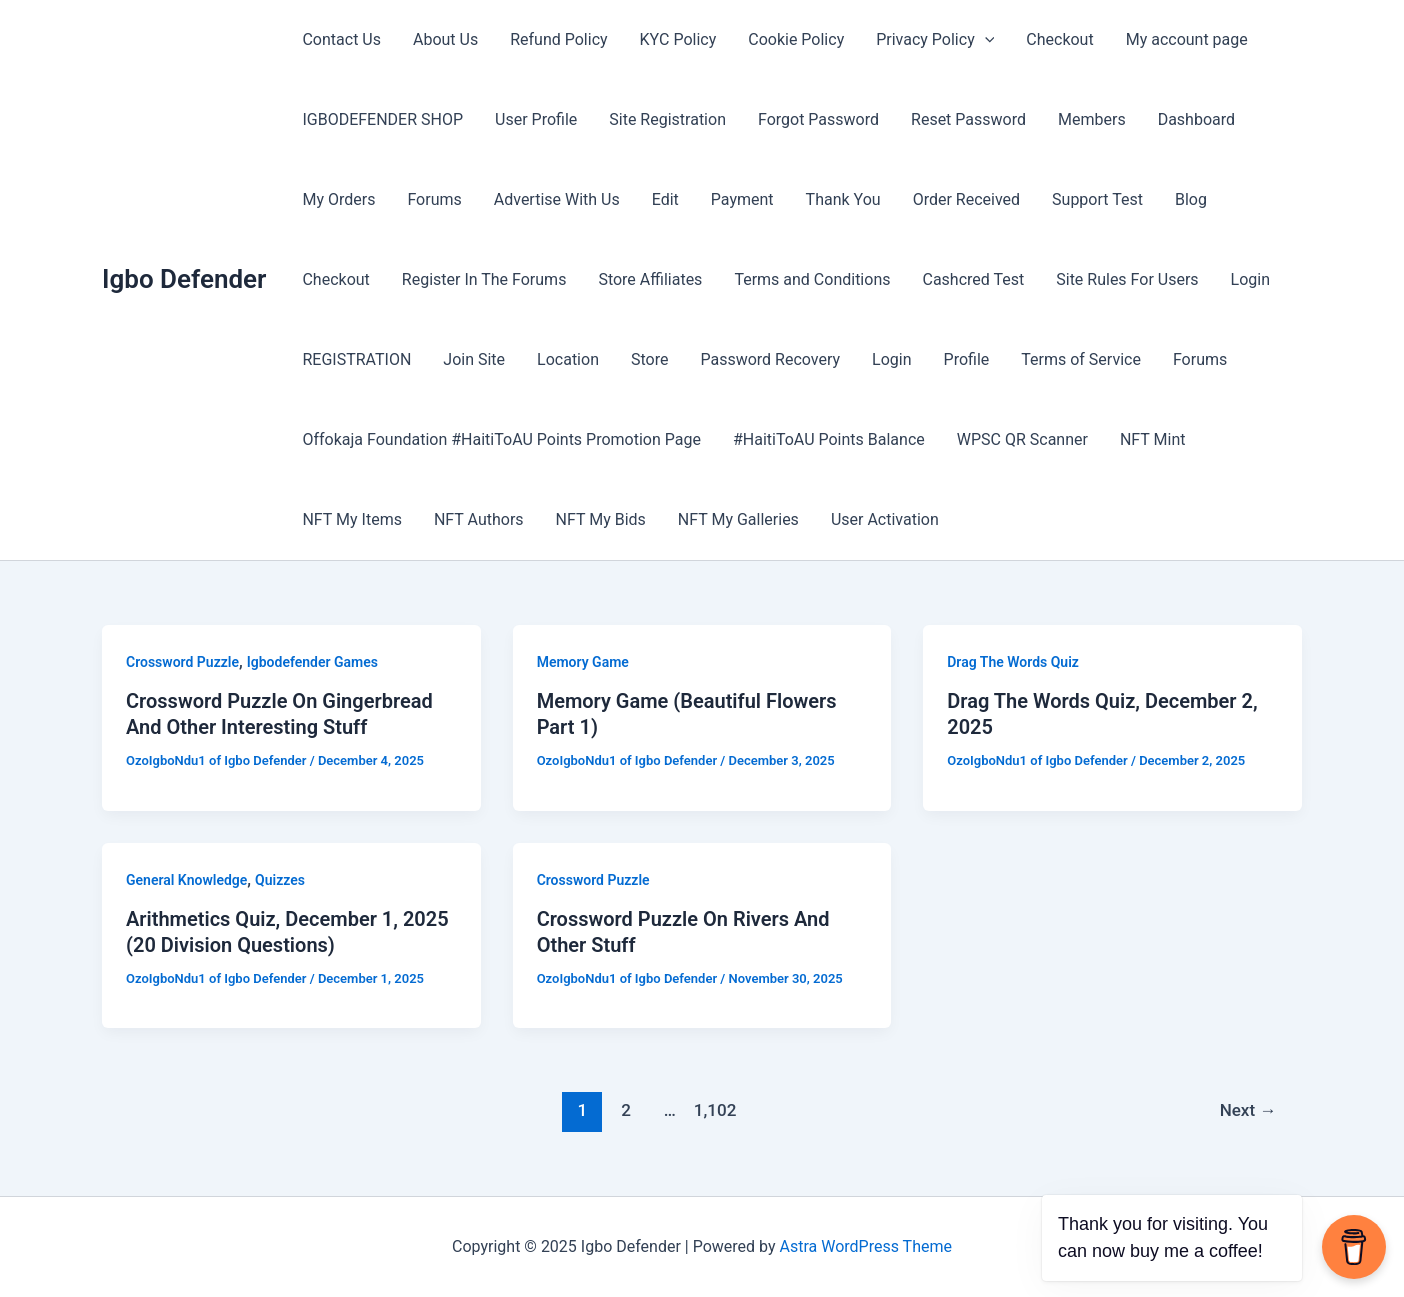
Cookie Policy (796, 39)
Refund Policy (558, 39)
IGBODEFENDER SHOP (382, 119)
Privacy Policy (935, 40)
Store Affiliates (650, 279)
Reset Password (968, 119)
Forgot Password (818, 119)
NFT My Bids (601, 519)
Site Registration (667, 119)
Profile (967, 359)
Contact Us (341, 39)
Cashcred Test (973, 279)
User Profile (536, 119)
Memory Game (583, 662)
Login (1250, 279)
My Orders (338, 199)
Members (1092, 119)
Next (1248, 1110)
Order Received (966, 199)
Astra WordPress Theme (866, 1246)
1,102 (714, 1110)
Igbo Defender (184, 279)
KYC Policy (678, 39)
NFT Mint (1153, 439)
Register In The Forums (484, 279)
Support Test (1097, 199)
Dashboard (1196, 119)
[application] (985, 40)
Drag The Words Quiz (1013, 662)
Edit (665, 199)
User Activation (885, 519)
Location (568, 359)
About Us (445, 39)
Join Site (474, 359)
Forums (434, 199)
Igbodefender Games (312, 662)
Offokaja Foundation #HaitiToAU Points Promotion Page (501, 439)
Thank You (843, 199)
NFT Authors (479, 519)
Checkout (1059, 39)
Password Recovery (770, 359)
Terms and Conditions (812, 279)
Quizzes (280, 880)
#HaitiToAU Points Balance (829, 439)
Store (649, 359)
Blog (1191, 199)
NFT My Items (351, 519)
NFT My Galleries (738, 519)
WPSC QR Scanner (1022, 439)
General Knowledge (186, 880)
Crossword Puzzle (182, 662)
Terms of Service (1081, 359)
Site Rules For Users (1127, 279)
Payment (742, 199)
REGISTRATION (356, 359)
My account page (1187, 39)
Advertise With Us (557, 199)
